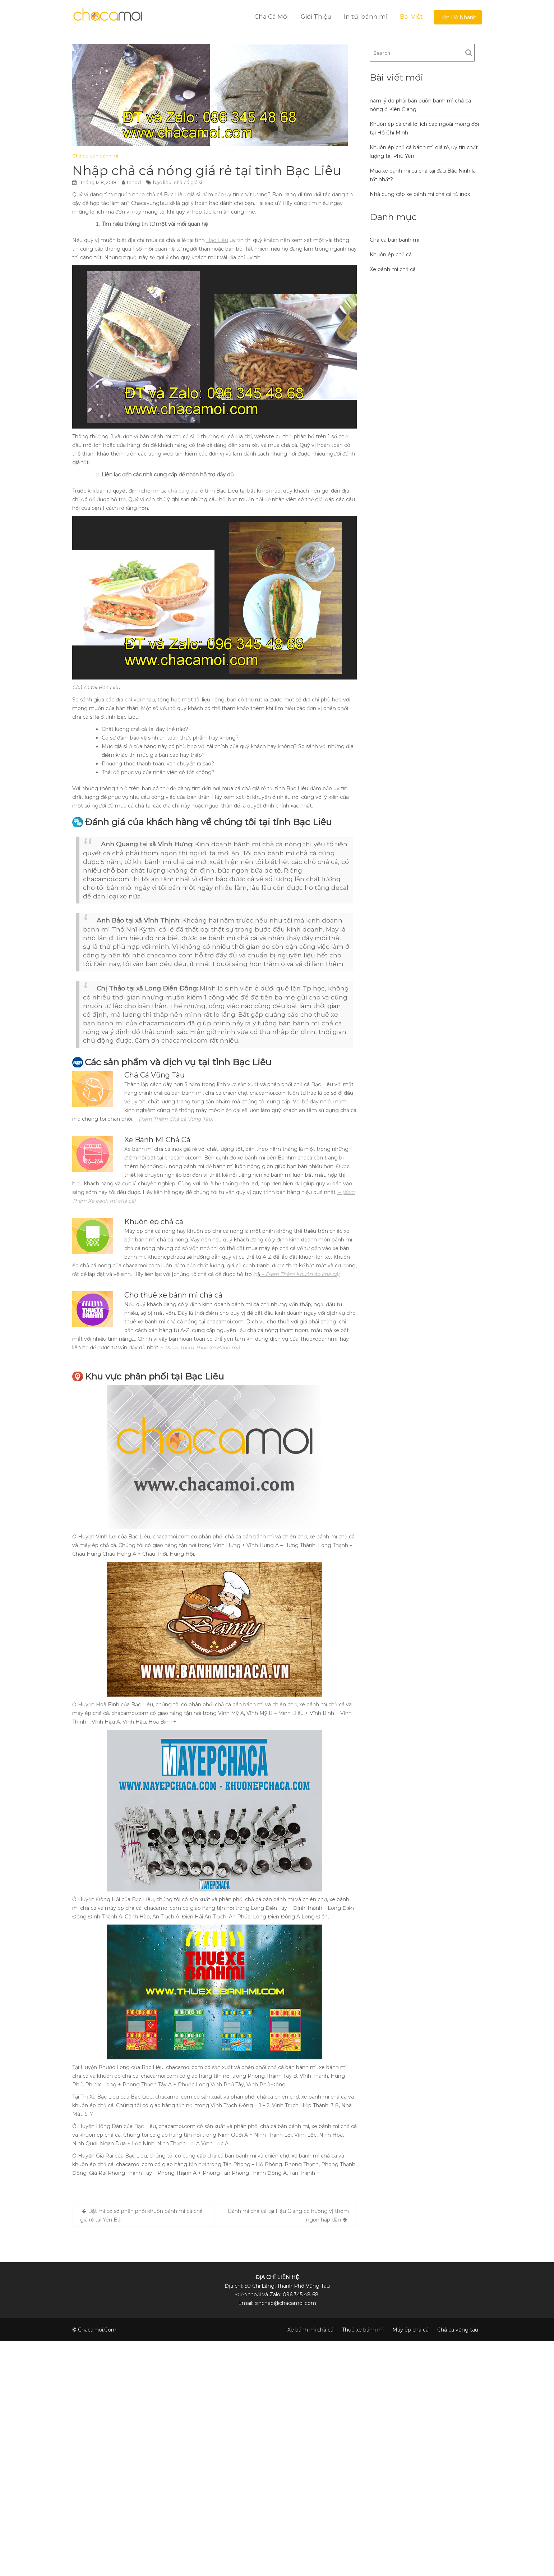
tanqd (134, 182)
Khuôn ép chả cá (391, 254)
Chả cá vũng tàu (457, 2329)
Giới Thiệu (316, 16)
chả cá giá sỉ (188, 182)
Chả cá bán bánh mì (95, 156)
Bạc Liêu (217, 240)
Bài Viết (411, 16)
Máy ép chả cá (410, 2329)
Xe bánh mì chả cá (393, 269)
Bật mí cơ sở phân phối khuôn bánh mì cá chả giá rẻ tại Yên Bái (141, 2215)
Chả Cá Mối (271, 16)
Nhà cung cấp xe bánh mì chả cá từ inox (420, 194)
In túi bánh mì (366, 16)
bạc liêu (162, 182)
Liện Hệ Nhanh (457, 17)
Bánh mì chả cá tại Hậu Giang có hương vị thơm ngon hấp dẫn (288, 2215)
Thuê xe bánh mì (363, 2329)
